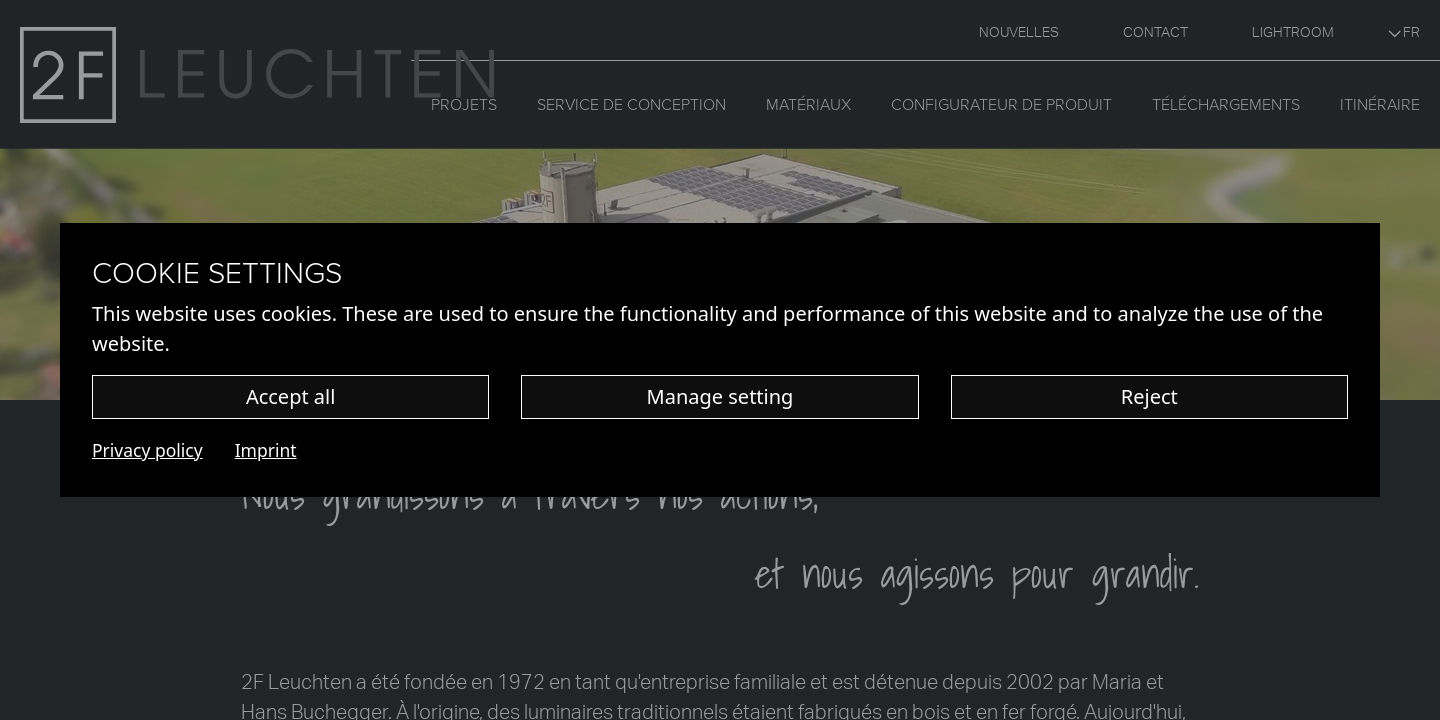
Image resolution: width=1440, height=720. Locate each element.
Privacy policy (147, 450)
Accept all (291, 396)
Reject (1149, 396)
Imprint (266, 450)
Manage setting (720, 396)
